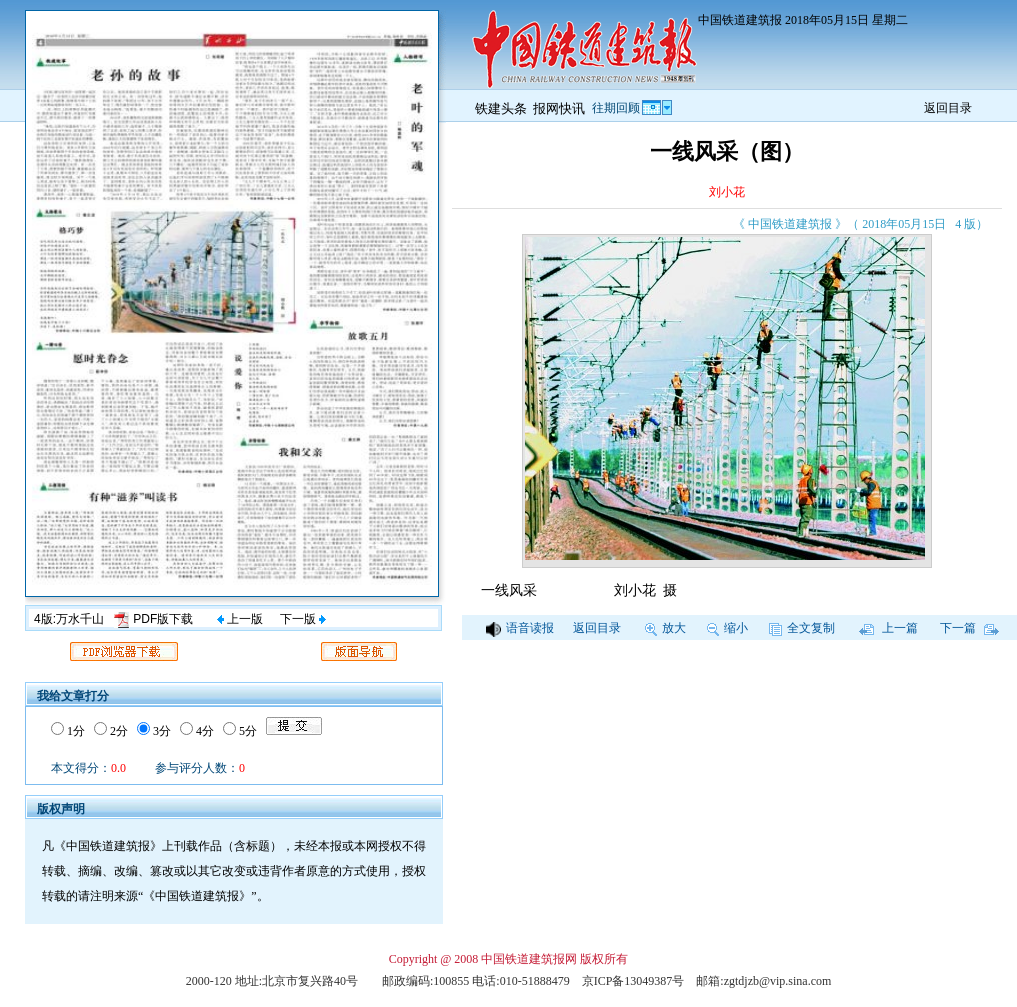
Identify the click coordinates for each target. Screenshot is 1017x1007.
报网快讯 (559, 108)
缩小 (727, 628)
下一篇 (969, 628)
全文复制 (802, 628)
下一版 (303, 619)
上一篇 (888, 628)
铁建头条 (501, 108)
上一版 (240, 619)
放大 (665, 628)
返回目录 (948, 108)
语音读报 (520, 628)
